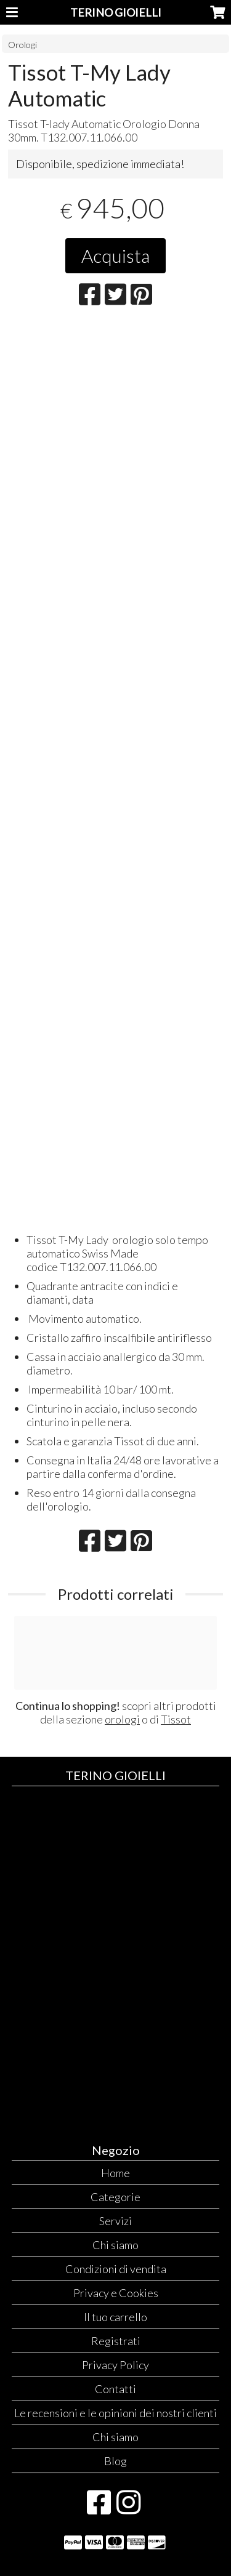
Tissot (176, 1719)
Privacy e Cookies (115, 2293)
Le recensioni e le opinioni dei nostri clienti (115, 2413)
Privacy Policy (115, 2365)
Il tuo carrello (115, 2317)
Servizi (115, 2221)
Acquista (115, 255)
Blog (115, 2461)
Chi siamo (115, 2245)
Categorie (115, 2197)
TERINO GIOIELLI (115, 12)
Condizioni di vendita (115, 2269)
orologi (122, 1719)
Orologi (22, 44)
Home (115, 2173)
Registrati (115, 2341)
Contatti (115, 2389)
